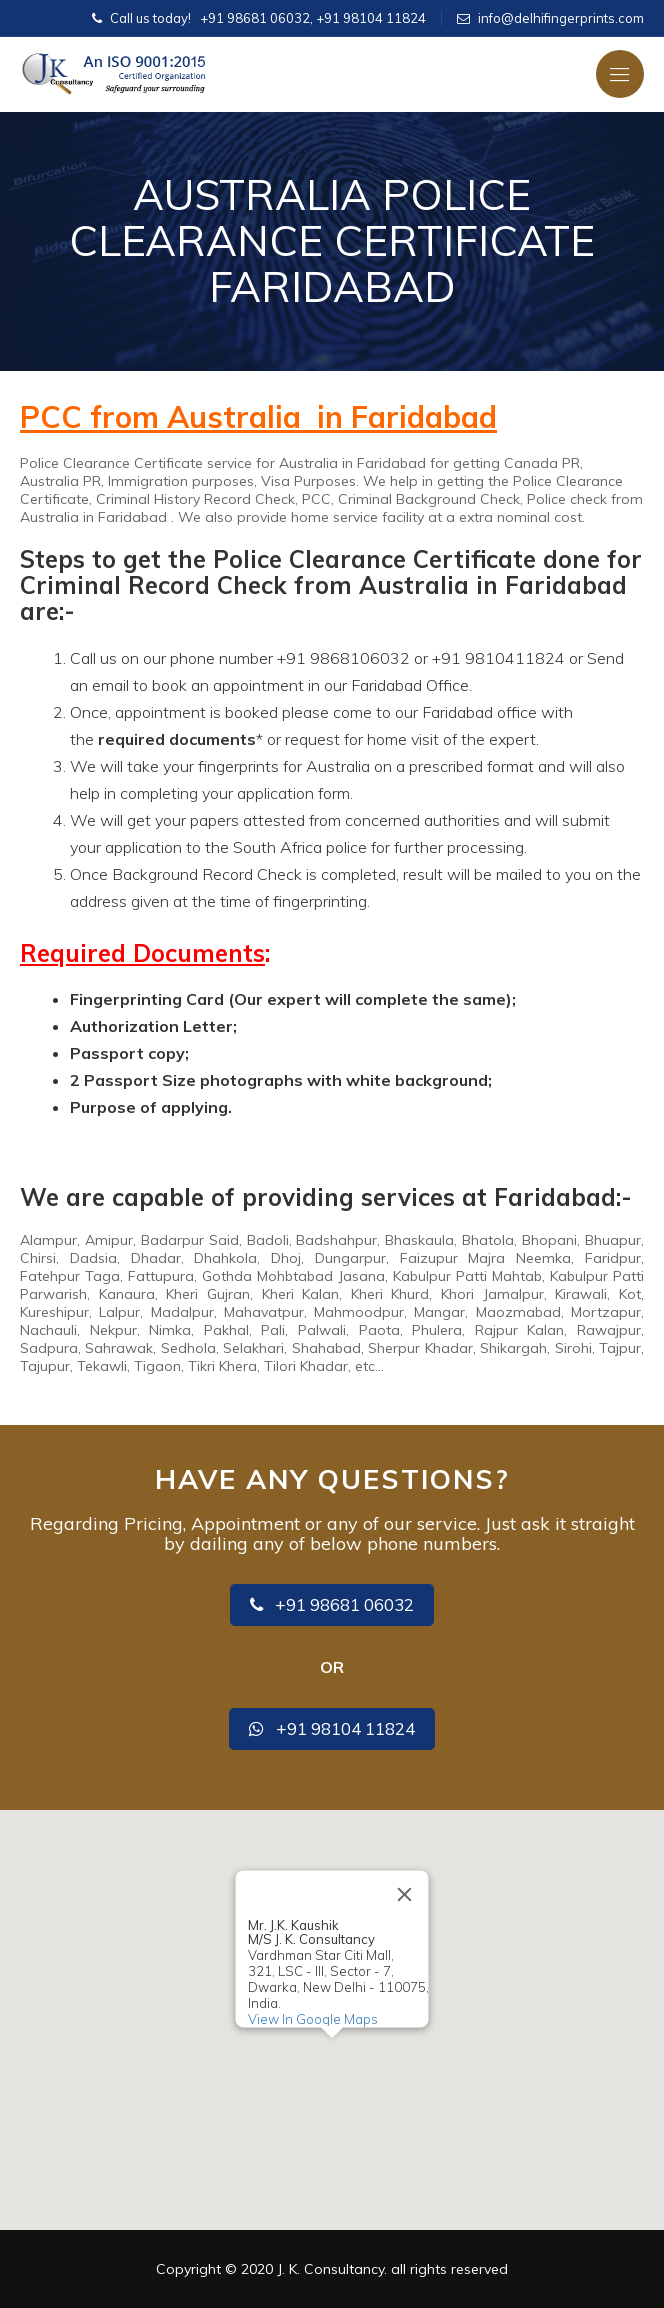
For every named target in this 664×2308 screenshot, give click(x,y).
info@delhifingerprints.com (561, 18)
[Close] (405, 1894)
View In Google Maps (313, 2019)
